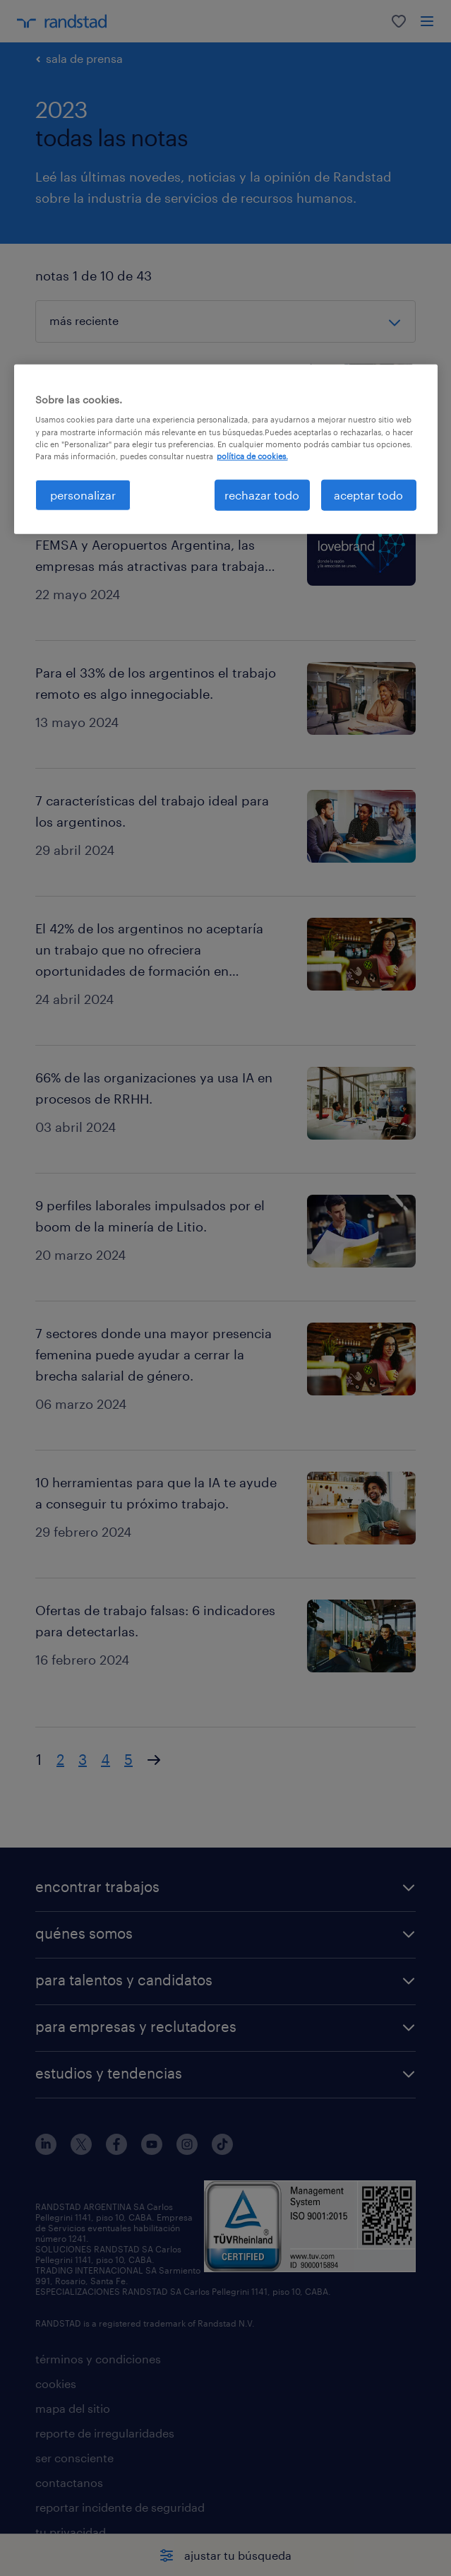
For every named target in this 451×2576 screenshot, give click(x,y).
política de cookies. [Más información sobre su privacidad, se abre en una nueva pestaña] (252, 455)
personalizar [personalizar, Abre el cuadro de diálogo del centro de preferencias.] (83, 495)
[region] (226, 449)
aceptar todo (368, 495)
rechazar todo (261, 495)
